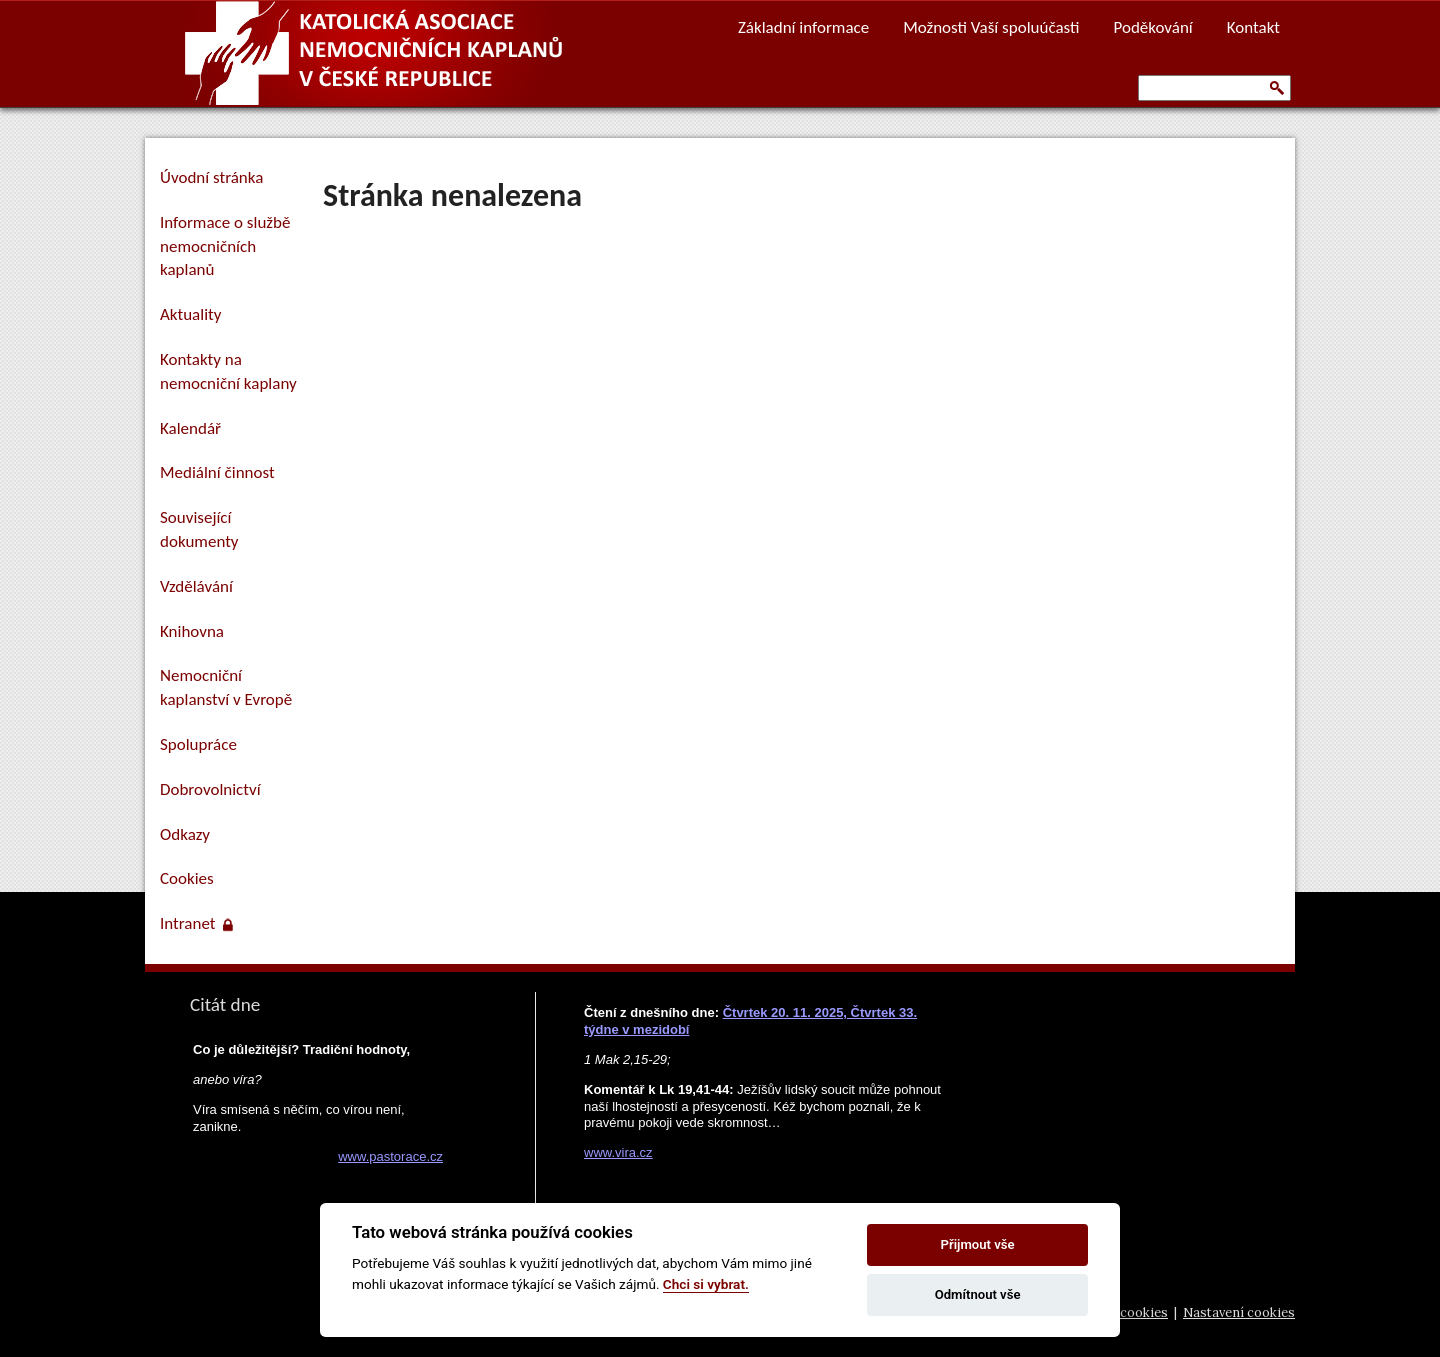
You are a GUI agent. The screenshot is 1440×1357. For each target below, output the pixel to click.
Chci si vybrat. (706, 1284)
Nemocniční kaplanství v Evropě (226, 687)
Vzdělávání (196, 586)
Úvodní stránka (211, 177)
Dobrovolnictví (210, 789)
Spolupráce (198, 744)
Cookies (187, 878)
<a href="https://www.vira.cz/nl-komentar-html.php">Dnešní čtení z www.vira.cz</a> (766, 1077)
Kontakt (1253, 27)
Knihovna (192, 631)
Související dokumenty (199, 529)
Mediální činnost (217, 472)
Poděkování (1153, 27)
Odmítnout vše (978, 1294)
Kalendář (190, 428)
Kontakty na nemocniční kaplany (228, 371)
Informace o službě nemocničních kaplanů (225, 246)
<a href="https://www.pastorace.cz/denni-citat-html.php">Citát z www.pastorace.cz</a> (315, 1159)
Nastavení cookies (1239, 1312)
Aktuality (190, 314)
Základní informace (803, 27)
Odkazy (185, 834)
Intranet (196, 923)
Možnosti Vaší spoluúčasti (991, 27)
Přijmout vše (978, 1244)
